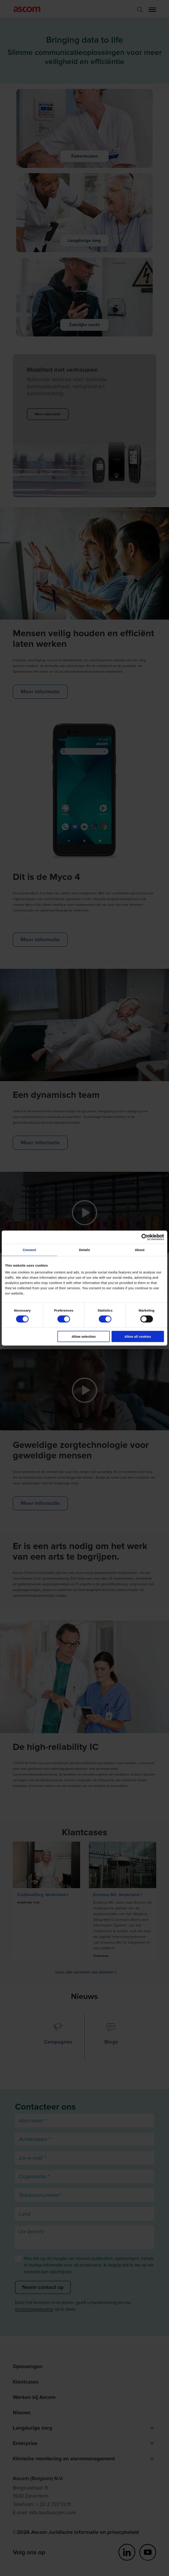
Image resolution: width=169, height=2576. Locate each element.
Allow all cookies (137, 1336)
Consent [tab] (29, 1249)
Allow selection (84, 1336)
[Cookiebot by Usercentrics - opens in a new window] (144, 1237)
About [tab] (140, 1249)
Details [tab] (84, 1249)
